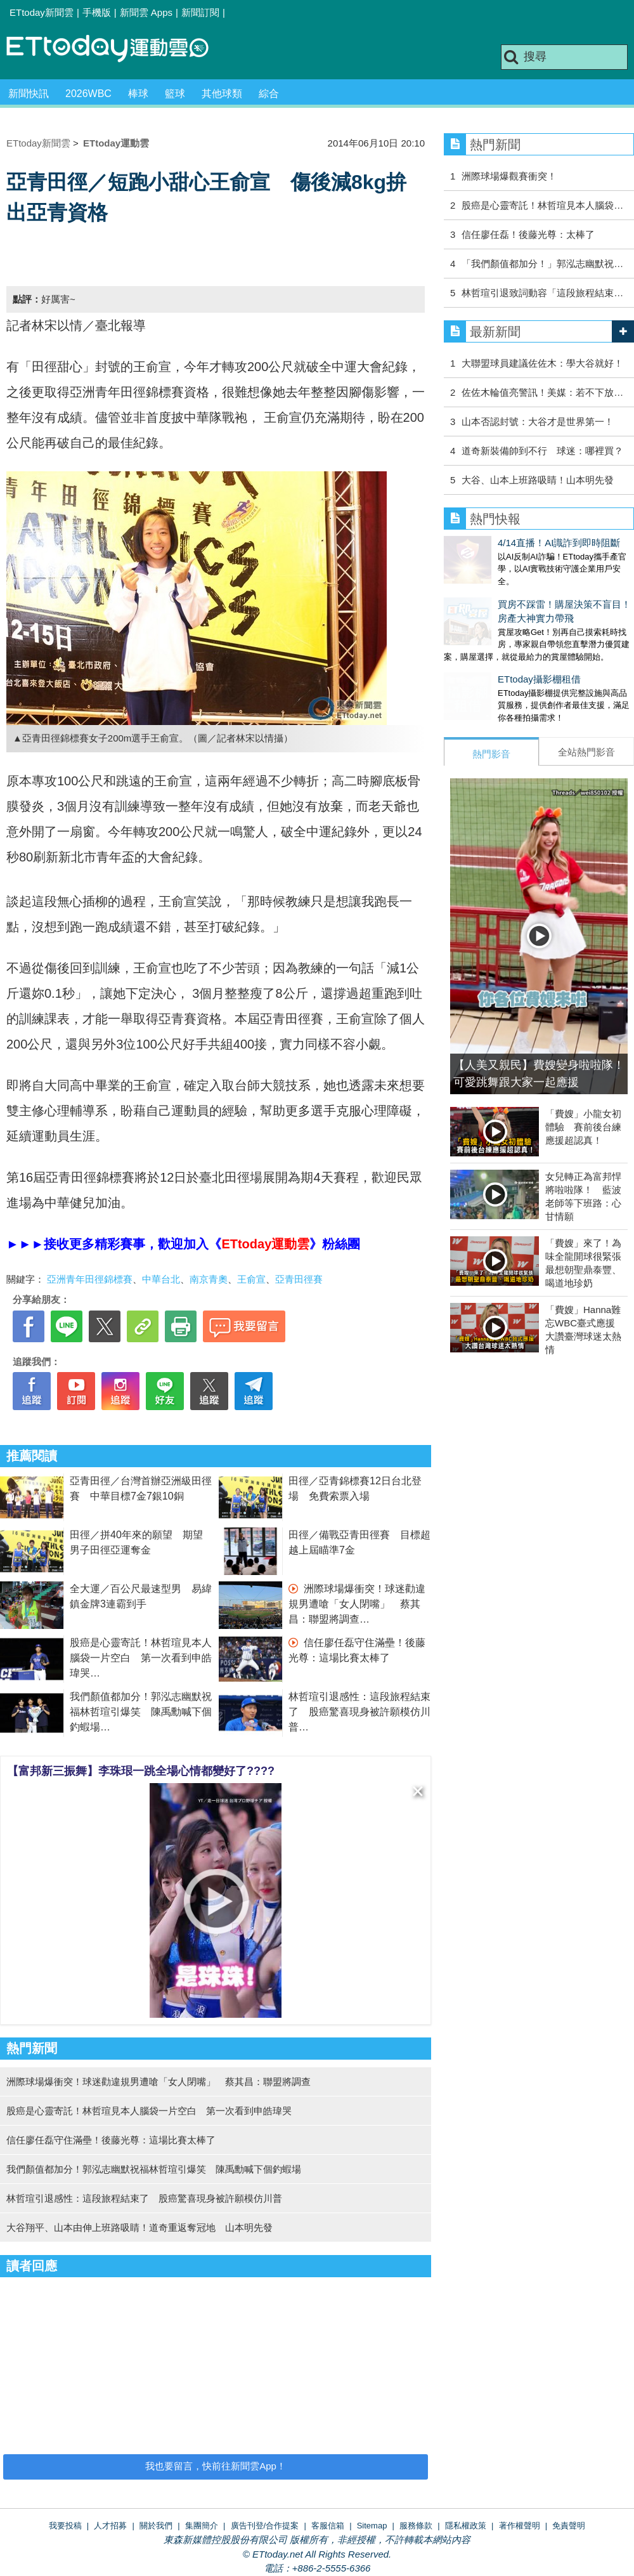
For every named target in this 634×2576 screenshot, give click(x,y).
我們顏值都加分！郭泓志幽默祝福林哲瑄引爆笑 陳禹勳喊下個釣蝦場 (141, 1711)
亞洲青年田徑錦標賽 (90, 1279)
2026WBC (88, 93)
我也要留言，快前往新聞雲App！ (215, 2466)
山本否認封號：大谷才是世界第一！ (538, 421)
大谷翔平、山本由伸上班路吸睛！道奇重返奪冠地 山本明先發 (139, 2227)
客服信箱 (327, 2525)
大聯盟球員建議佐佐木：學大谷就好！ (542, 363)
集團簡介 (201, 2525)
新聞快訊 (28, 93)
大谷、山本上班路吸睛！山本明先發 (538, 479)
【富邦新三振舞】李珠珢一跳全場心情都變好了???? (141, 1771)
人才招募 (110, 2525)
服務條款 (415, 2525)
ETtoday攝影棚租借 (485, 666)
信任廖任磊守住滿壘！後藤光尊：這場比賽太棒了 (111, 2140)
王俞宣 (251, 1279)
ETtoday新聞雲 (42, 12)
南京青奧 (209, 1279)
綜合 (269, 93)
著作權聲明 (519, 2525)
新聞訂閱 (200, 12)
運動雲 (117, 49)
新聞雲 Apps (146, 12)
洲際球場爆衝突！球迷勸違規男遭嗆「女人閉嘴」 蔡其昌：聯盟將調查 (356, 1604)
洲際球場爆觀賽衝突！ (509, 176)
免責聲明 (568, 2525)
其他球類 (222, 93)
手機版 (96, 12)
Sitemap (372, 2525)
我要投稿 (65, 2525)
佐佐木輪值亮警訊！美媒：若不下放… (542, 392)
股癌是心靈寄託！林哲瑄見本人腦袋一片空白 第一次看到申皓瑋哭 (141, 1657)
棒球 (138, 93)
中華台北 (161, 1279)
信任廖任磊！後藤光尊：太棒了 (528, 234)
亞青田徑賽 (299, 1279)
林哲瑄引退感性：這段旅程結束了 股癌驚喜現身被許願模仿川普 (359, 1711)
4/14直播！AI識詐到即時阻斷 (505, 542)
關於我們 (155, 2525)
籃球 (175, 93)
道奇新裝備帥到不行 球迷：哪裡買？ (542, 450)
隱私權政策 (465, 2525)
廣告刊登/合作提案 (265, 2525)
